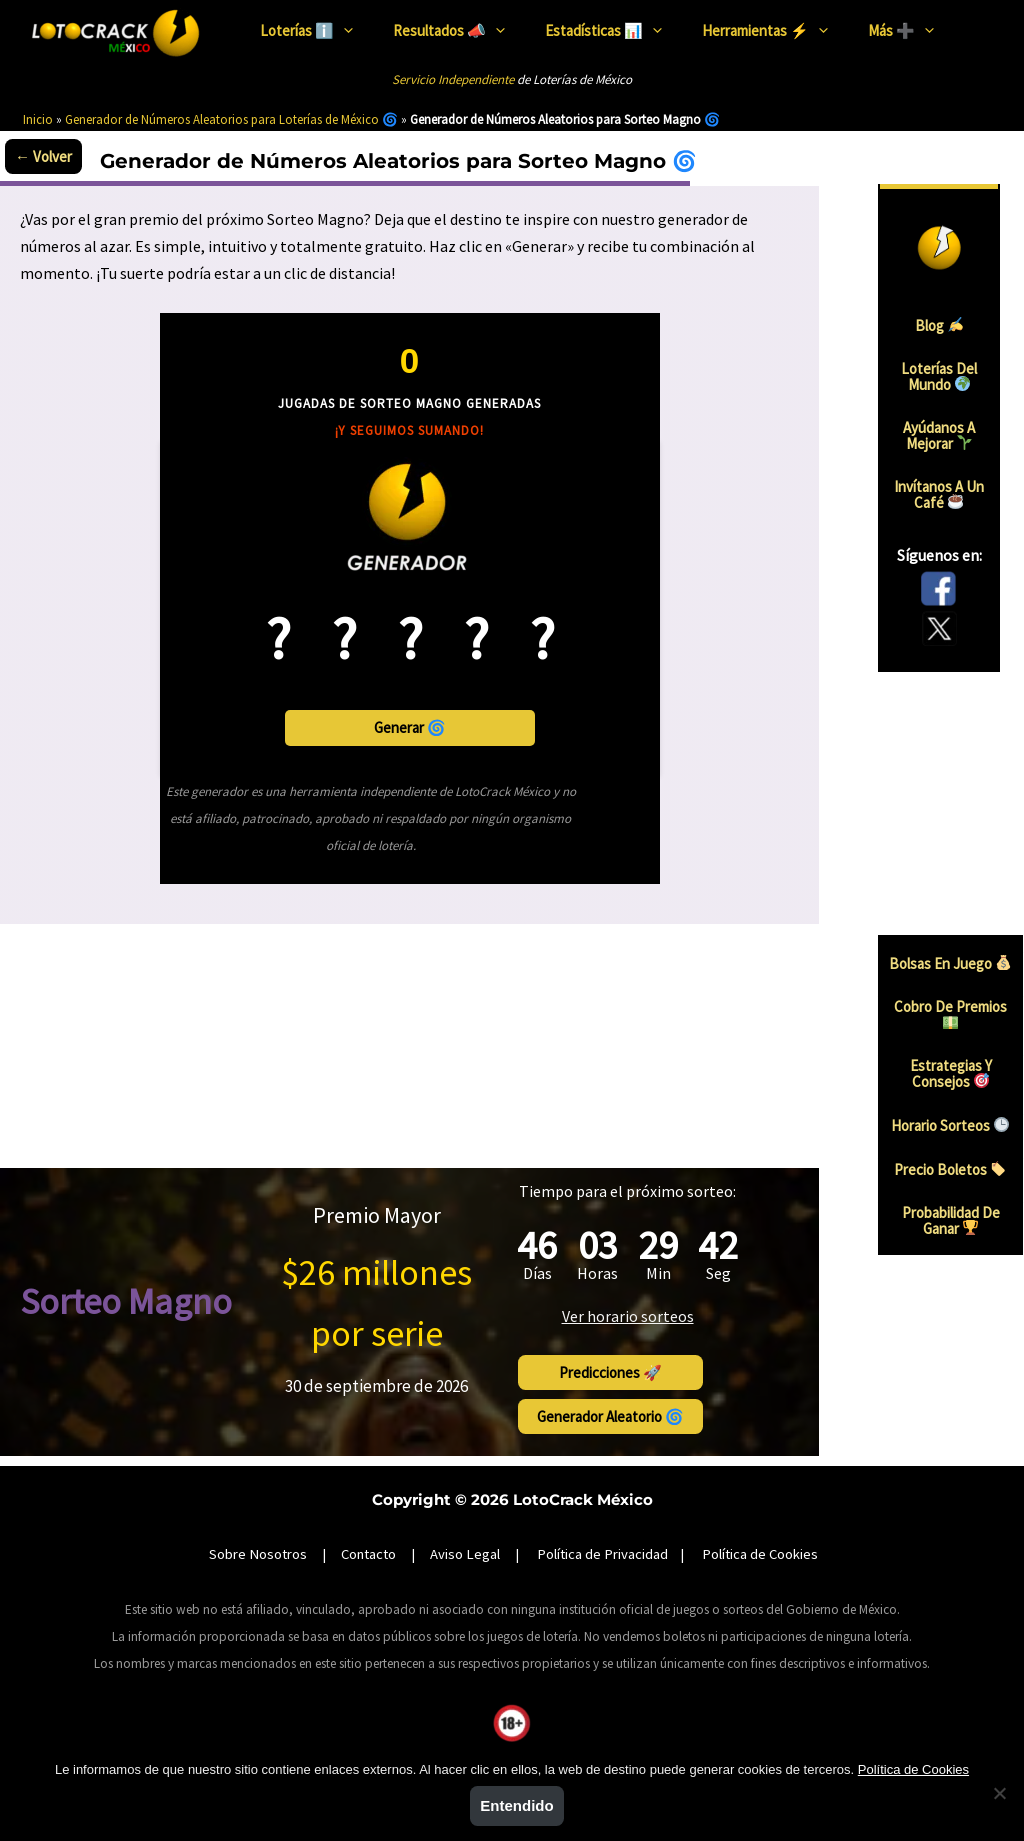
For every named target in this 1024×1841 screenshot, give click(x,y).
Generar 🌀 (410, 729)
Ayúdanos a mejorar (951, 430)
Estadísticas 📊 (603, 29)
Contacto (368, 1523)
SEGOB (551, 1726)
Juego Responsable (468, 1726)
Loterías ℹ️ (306, 29)
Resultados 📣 (449, 29)
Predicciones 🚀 (682, 1343)
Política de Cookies (760, 1523)
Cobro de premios (950, 1016)
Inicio (38, 119)
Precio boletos (950, 1171)
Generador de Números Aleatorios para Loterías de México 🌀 (231, 119)
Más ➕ (901, 29)
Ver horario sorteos (683, 1286)
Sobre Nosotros (258, 1523)
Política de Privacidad (602, 1523)
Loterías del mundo (951, 371)
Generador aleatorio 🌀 (682, 1386)
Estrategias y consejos (951, 1076)
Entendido (516, 1805)
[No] (999, 1793)
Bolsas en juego (950, 965)
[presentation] (343, 30)
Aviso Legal (465, 1523)
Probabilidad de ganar (951, 1223)
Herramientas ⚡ (765, 29)
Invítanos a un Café (950, 489)
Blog (950, 320)
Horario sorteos (950, 1127)
